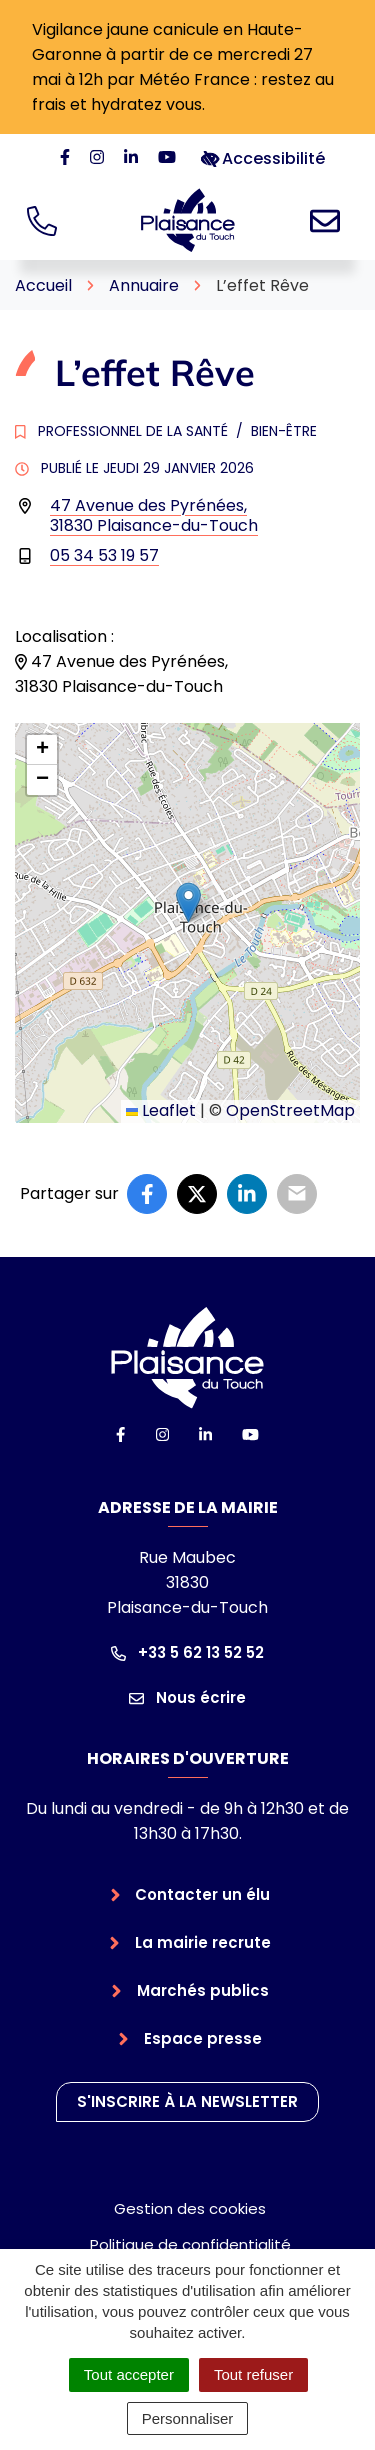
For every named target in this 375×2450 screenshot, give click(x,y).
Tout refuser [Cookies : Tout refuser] (253, 2374)
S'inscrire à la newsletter (187, 2101)
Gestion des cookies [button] (190, 2208)
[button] (188, 902)
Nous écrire (187, 1697)
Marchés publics (203, 1990)
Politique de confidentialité (190, 2244)
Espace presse (203, 2038)
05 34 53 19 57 (104, 555)
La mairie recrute (203, 1942)
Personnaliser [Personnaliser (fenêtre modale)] (188, 2418)
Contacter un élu (202, 1894)
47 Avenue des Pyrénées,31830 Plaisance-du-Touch (154, 515)
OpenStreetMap (290, 1110)
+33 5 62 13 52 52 (187, 1652)
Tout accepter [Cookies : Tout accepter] (129, 2374)
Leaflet (161, 1110)
